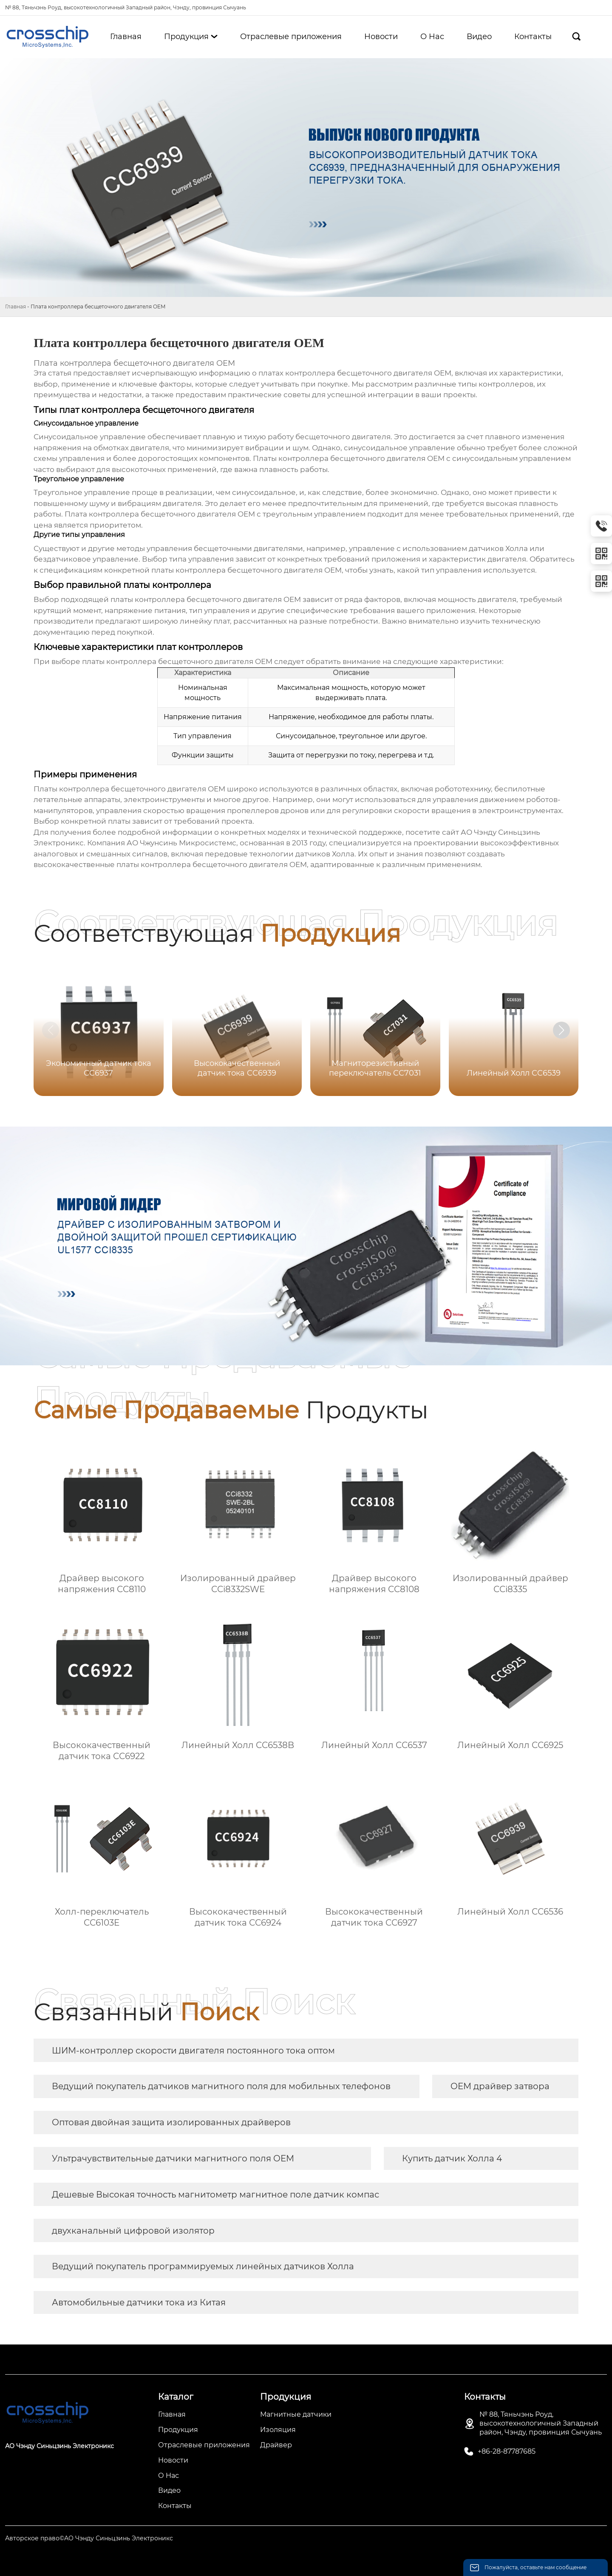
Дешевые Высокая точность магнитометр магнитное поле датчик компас (215, 2194)
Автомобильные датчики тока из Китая (139, 2302)
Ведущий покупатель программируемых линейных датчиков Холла (203, 2266)
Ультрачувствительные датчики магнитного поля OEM (173, 2158)
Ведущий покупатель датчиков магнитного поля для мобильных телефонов (221, 2086)
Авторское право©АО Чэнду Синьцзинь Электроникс (89, 2538)
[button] (561, 1030)
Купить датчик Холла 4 (452, 2158)
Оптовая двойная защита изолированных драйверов (171, 2122)
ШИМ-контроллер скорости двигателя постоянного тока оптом (193, 2050)
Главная (15, 306)
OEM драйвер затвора (500, 2086)
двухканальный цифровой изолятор (133, 2231)
